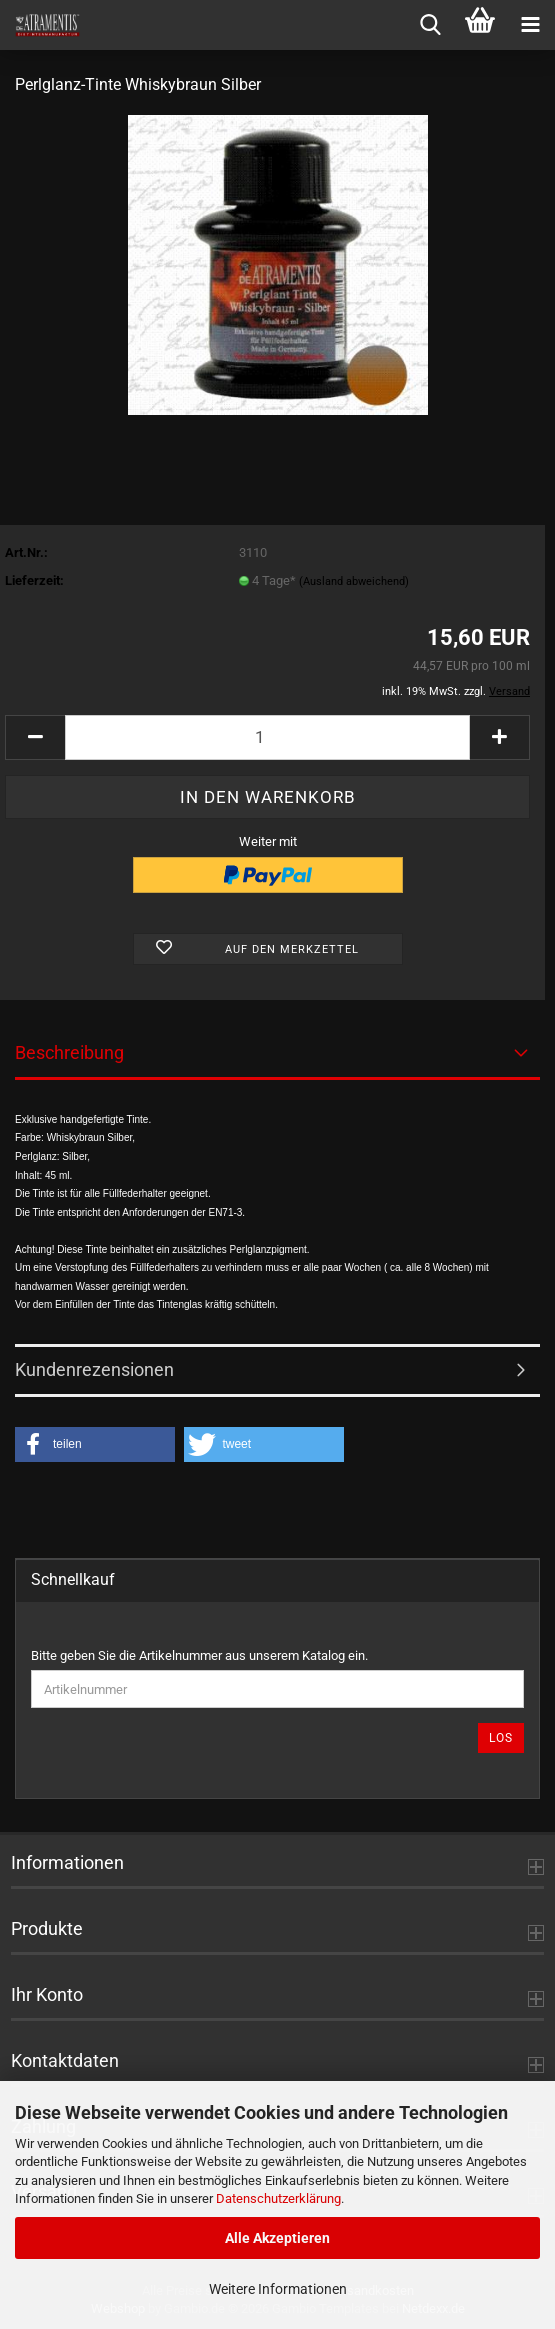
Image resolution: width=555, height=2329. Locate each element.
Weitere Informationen (278, 2289)
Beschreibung (69, 1052)
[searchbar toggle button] (430, 25)
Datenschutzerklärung (278, 2198)
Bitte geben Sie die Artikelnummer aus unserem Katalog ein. (199, 1655)
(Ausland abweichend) (354, 581)
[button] (35, 737)
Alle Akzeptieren (277, 2238)
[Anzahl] (267, 737)
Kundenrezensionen (94, 1369)
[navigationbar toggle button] (530, 25)
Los (501, 1738)
